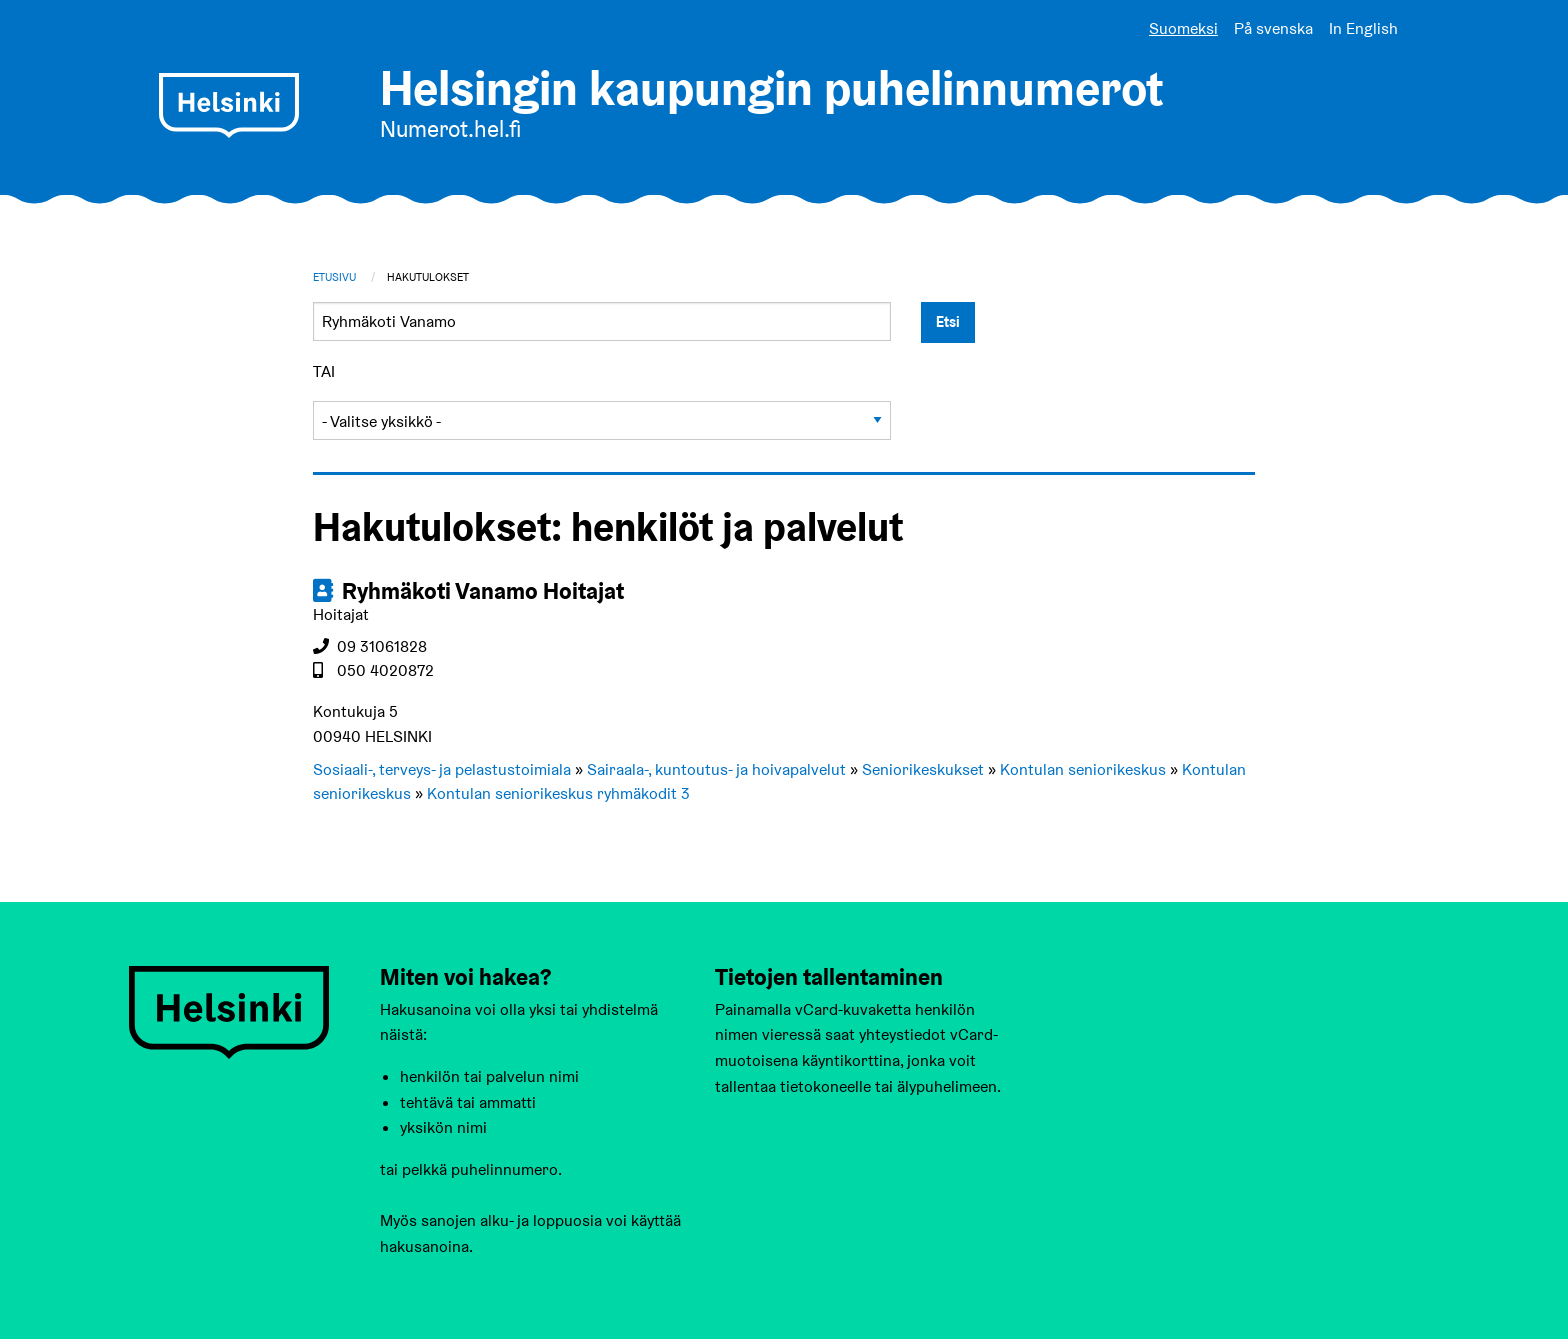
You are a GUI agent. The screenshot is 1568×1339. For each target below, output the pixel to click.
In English (1363, 28)
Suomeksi (1183, 28)
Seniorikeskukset (923, 769)
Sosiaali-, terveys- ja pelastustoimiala (442, 769)
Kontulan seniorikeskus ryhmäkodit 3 (558, 793)
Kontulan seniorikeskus (1083, 769)
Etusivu (334, 277)
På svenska (1273, 28)
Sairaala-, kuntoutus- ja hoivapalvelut (716, 769)
